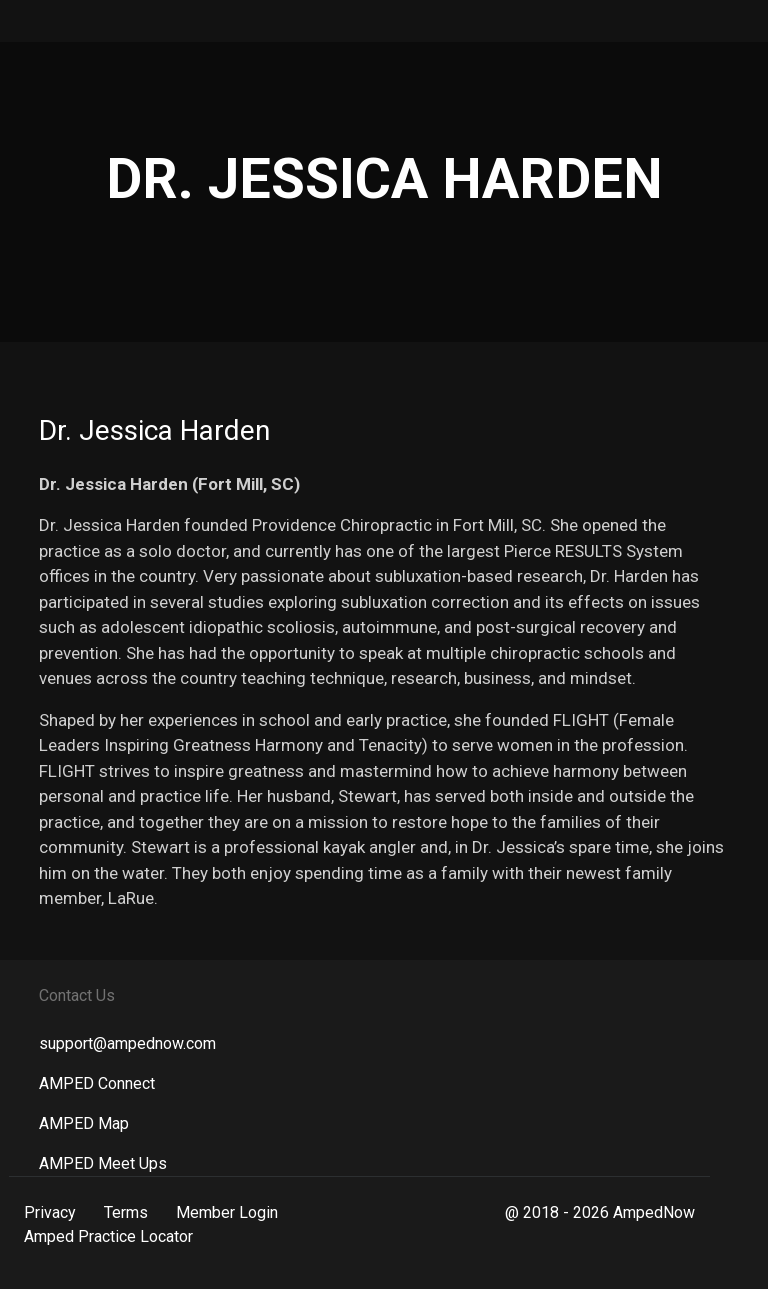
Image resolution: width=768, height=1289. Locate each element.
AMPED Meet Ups (103, 1163)
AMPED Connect (97, 1083)
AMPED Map (84, 1123)
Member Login (227, 1212)
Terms (126, 1212)
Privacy (50, 1212)
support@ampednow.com (127, 1043)
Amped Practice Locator (108, 1236)
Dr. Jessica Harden (154, 430)
